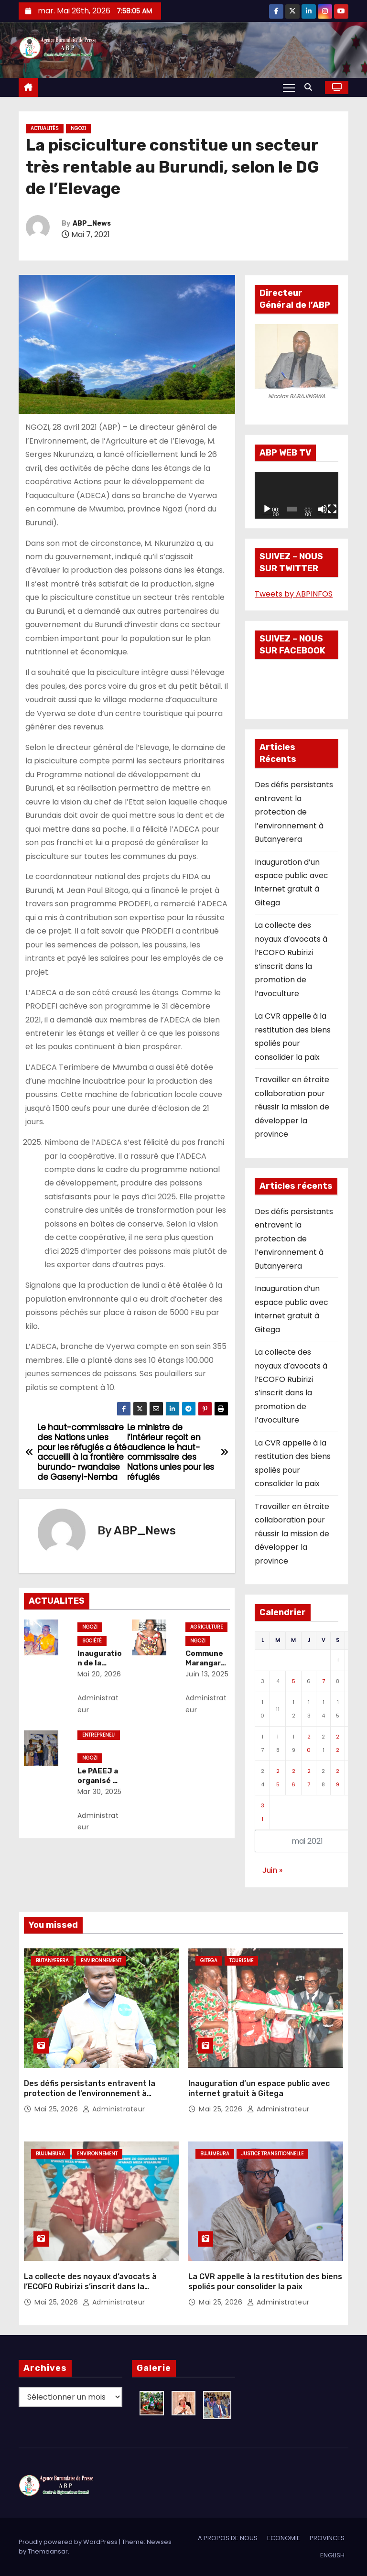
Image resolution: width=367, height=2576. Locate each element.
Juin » (272, 1870)
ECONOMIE (283, 2538)
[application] (296, 495)
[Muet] (322, 509)
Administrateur (98, 1704)
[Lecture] (267, 509)
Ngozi (78, 128)
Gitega (208, 1960)
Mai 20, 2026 (99, 1674)
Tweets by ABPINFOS (294, 593)
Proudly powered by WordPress (69, 2541)
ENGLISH (332, 2555)
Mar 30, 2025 (99, 1791)
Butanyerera (52, 1960)
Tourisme (241, 1960)
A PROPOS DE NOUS (228, 2538)
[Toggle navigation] (289, 87)
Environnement (101, 1960)
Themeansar (48, 2551)
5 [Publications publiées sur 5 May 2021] (293, 1681)
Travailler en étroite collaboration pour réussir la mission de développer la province (292, 1107)
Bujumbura (50, 2153)
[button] (311, 87)
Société (92, 1640)
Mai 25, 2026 (57, 2109)
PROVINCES (327, 2538)
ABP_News (92, 223)
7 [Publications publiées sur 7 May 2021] (323, 1681)
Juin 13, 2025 (207, 1674)
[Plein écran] (332, 509)
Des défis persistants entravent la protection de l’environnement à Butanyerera (294, 812)
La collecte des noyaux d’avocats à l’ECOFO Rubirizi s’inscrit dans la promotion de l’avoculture (90, 2287)
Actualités (45, 128)
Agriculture (206, 1626)
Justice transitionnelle (272, 2153)
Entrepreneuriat (98, 1735)
